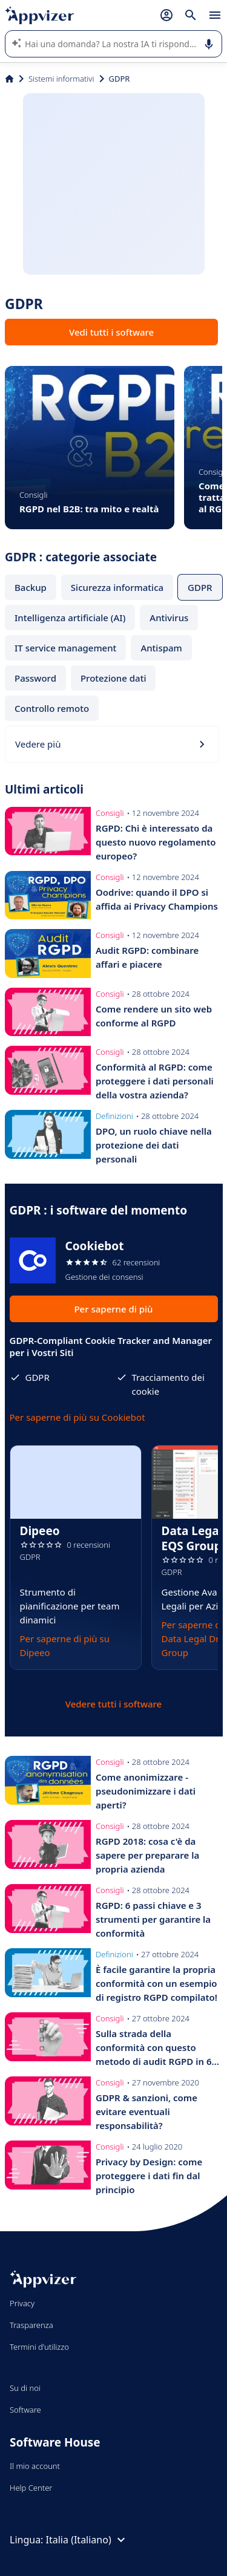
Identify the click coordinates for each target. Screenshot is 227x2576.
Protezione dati (113, 678)
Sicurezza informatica (117, 587)
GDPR (200, 587)
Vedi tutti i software (111, 332)
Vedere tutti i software (113, 1704)
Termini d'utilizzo (39, 2346)
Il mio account (35, 2465)
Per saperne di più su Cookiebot (77, 1417)
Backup (31, 587)
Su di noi (25, 2387)
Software (25, 2409)
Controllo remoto (52, 708)
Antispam (161, 648)
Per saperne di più (113, 1309)
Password (35, 678)
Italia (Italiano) (87, 2539)
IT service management (65, 648)
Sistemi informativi (61, 78)
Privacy (22, 2303)
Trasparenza (31, 2325)
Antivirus (169, 617)
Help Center (31, 2487)
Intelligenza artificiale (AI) (70, 617)
